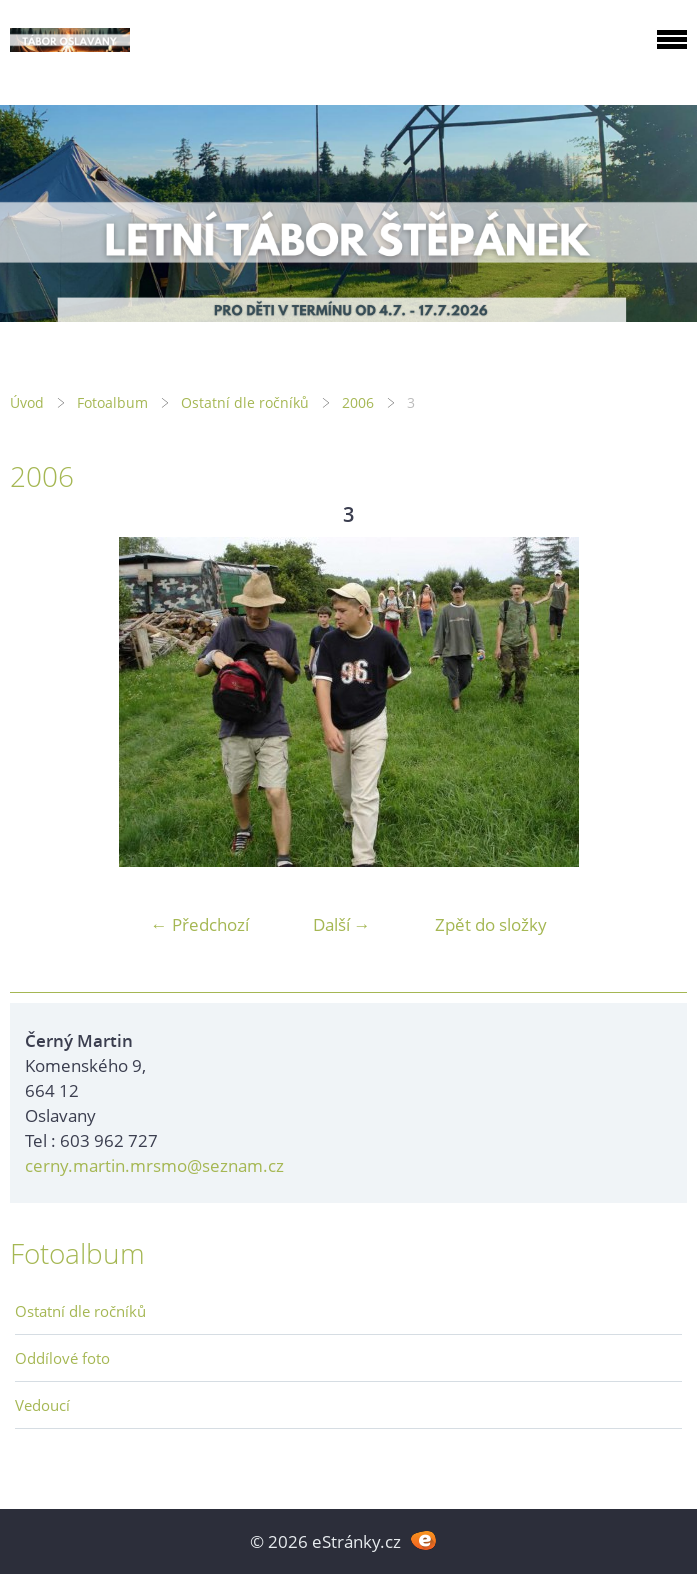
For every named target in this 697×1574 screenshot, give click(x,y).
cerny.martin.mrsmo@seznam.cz (154, 1165)
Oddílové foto (62, 1358)
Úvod (27, 402)
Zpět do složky (491, 924)
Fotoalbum (112, 402)
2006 (358, 402)
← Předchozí (200, 924)
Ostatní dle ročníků (245, 402)
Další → (342, 924)
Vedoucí (42, 1405)
